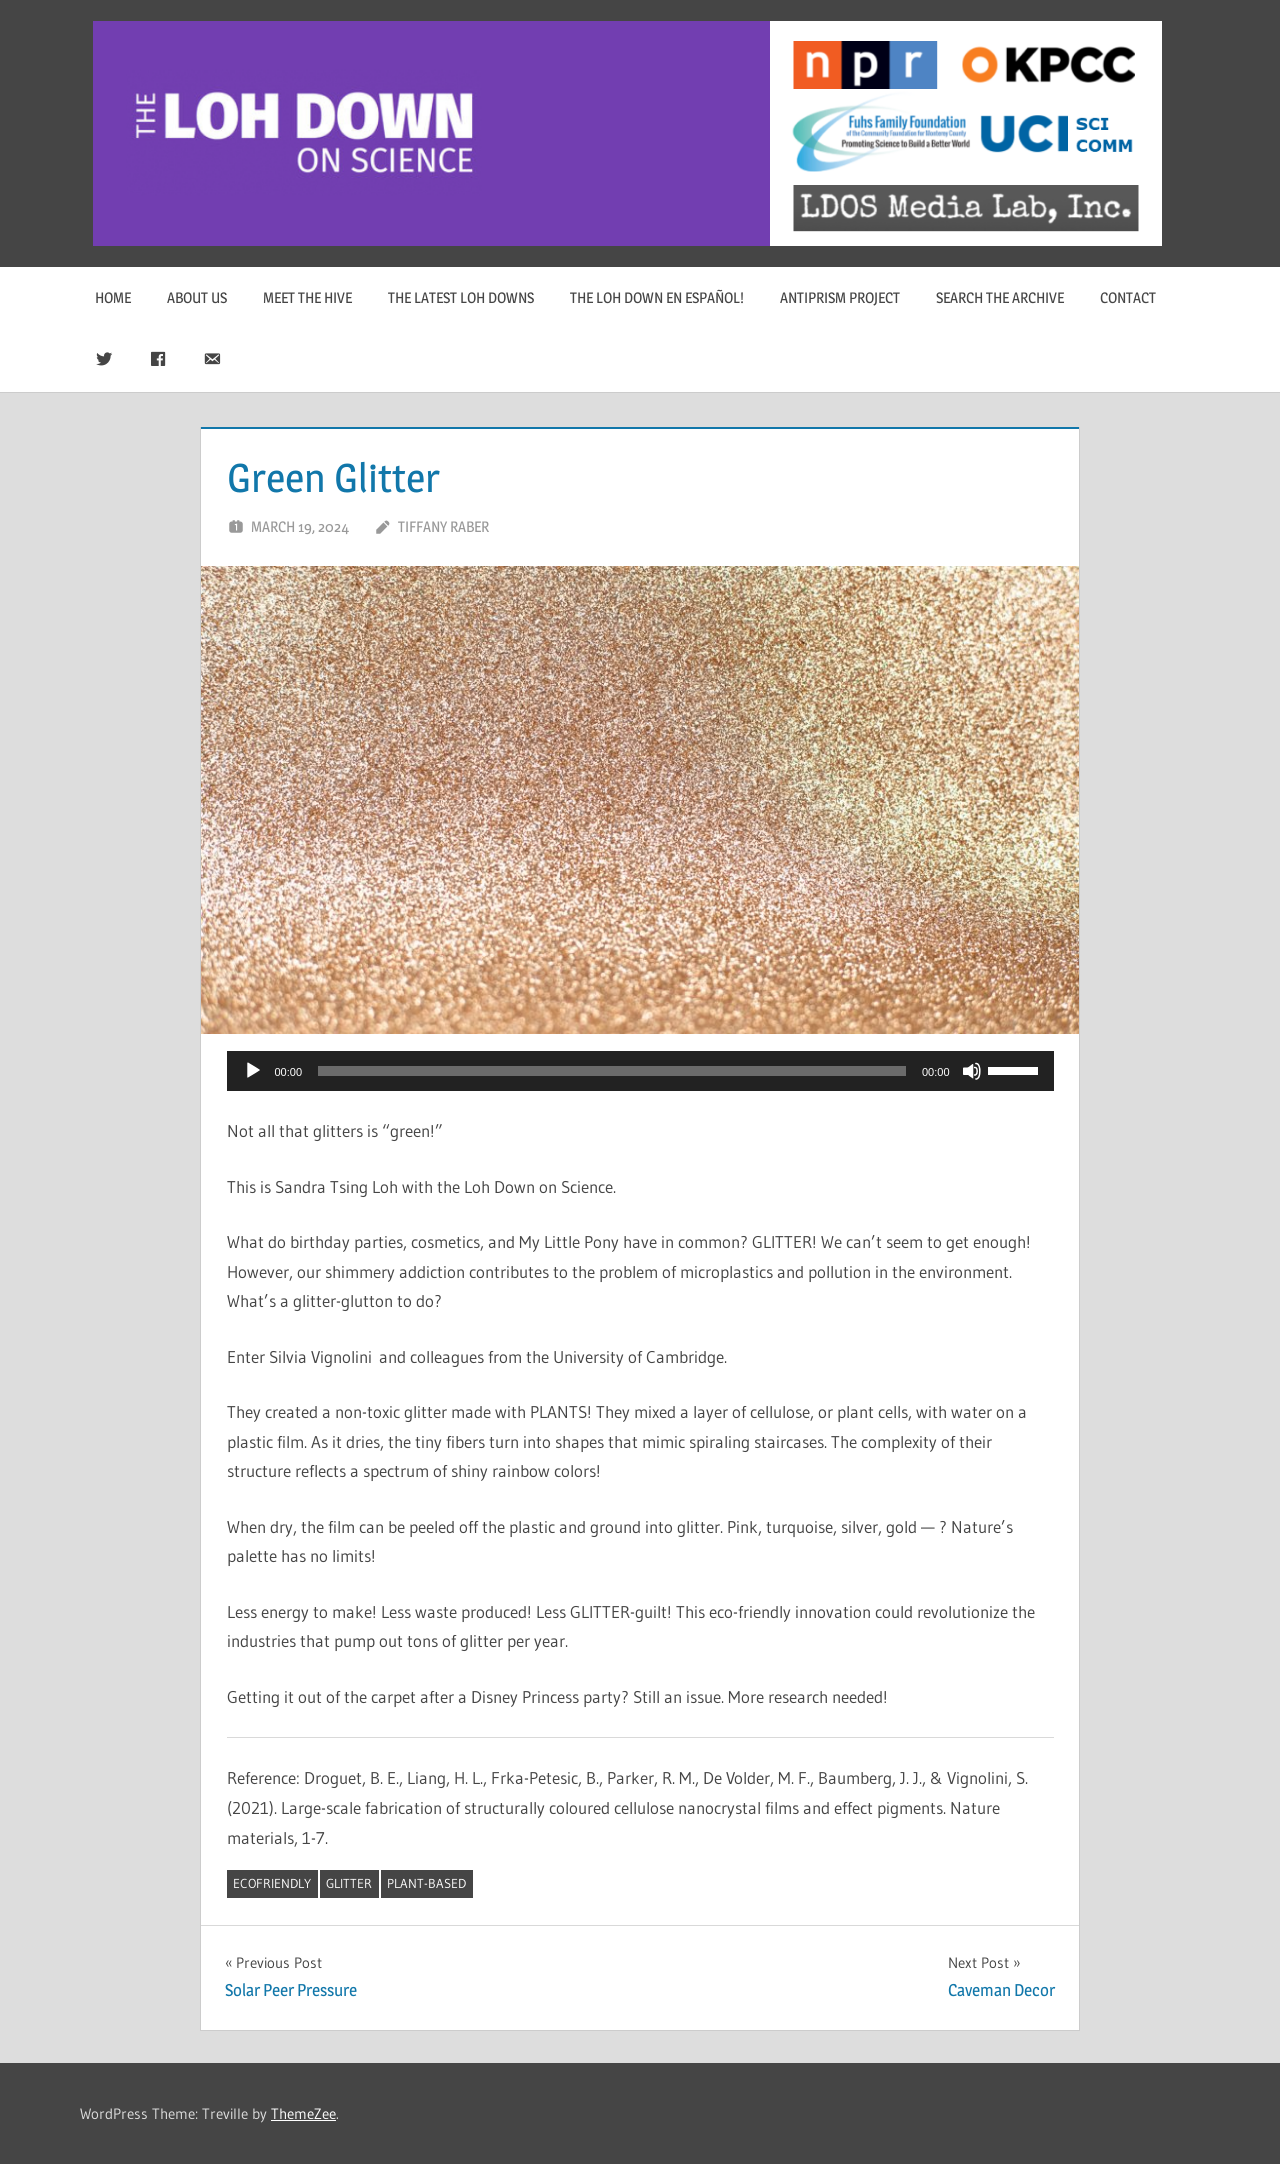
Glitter (349, 1883)
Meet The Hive (307, 297)
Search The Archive (1000, 297)
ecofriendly (272, 1883)
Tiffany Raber (443, 526)
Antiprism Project (840, 297)
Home (113, 297)
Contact (1128, 297)
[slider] (612, 1071)
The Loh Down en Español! (657, 297)
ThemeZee (303, 2113)
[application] (640, 1071)
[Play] (253, 1071)
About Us (197, 297)
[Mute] (972, 1071)
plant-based (426, 1883)
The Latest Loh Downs (461, 297)
